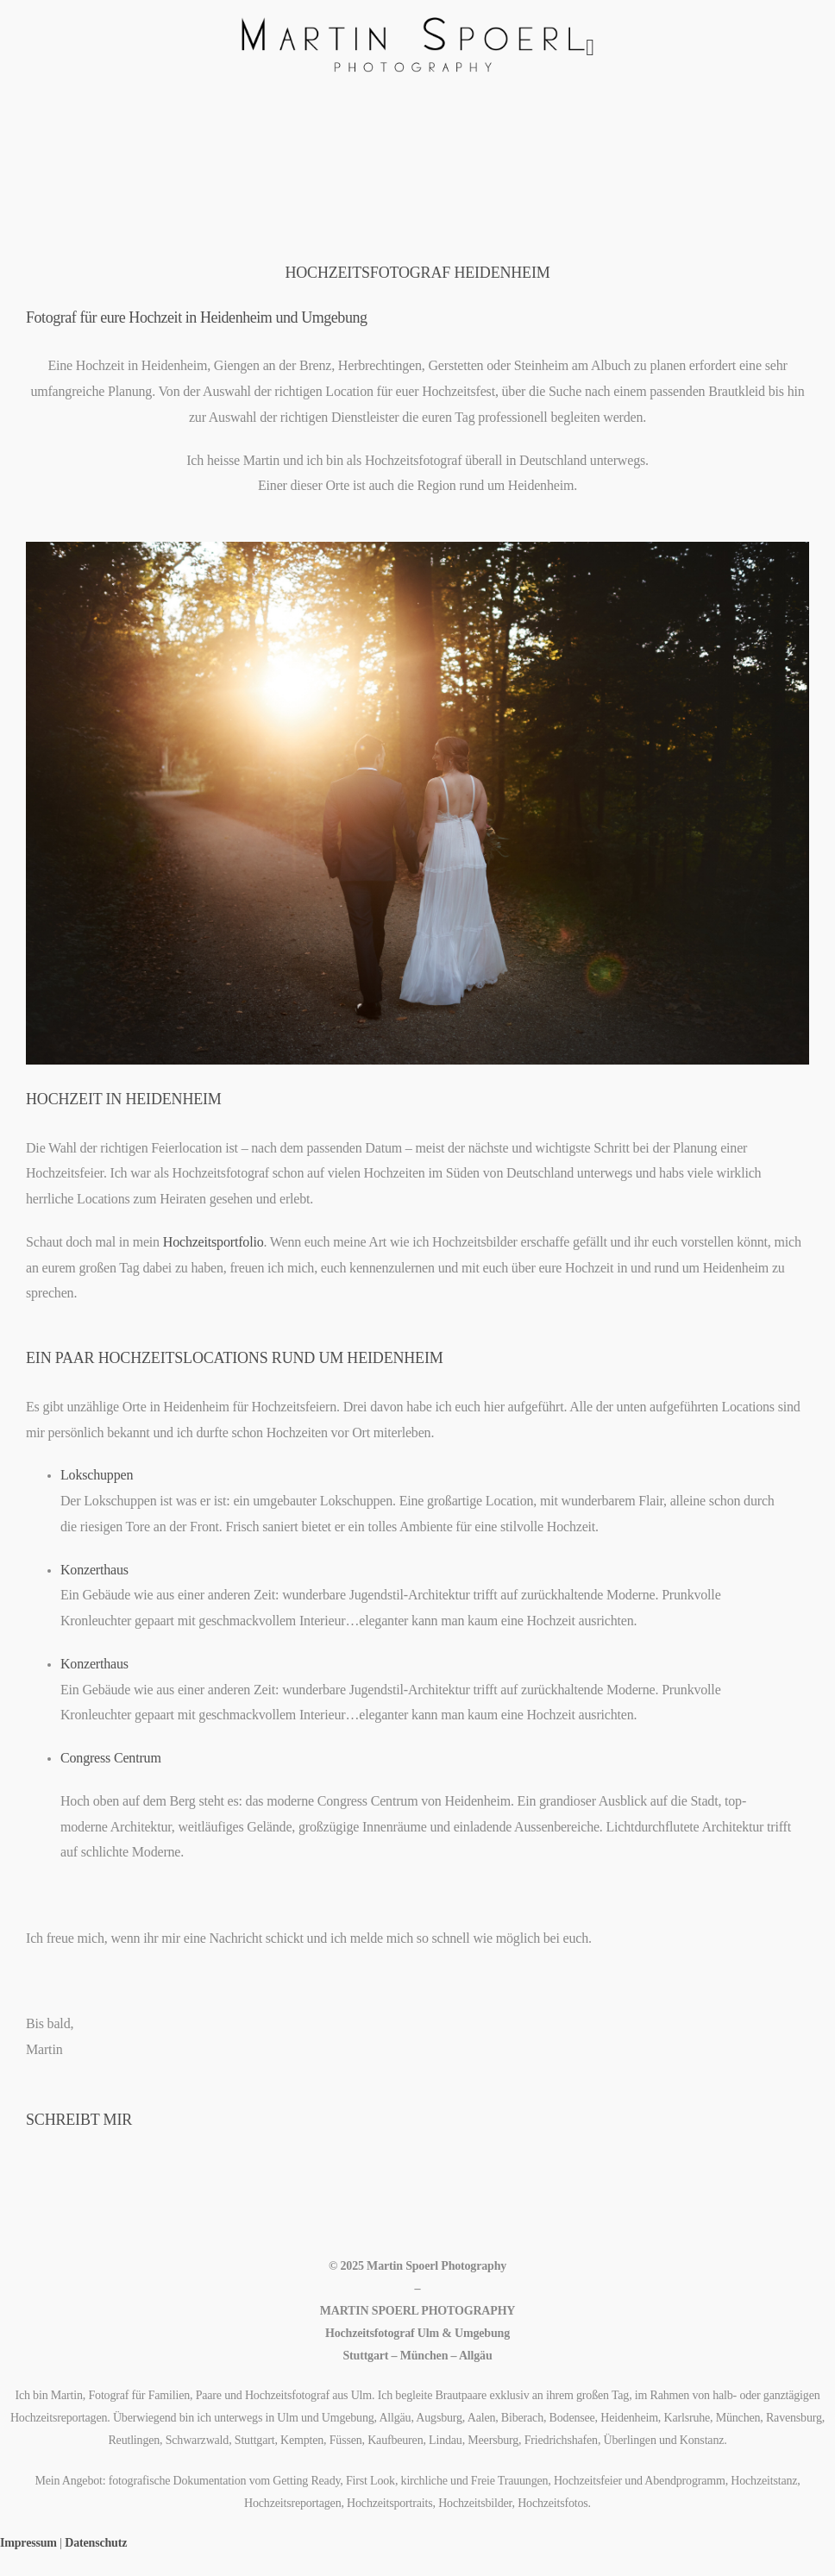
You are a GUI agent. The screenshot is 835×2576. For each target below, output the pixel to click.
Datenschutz (96, 2542)
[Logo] (413, 48)
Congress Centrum (110, 1757)
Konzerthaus (94, 1569)
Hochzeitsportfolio (213, 1242)
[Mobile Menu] (590, 48)
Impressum (28, 2542)
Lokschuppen (96, 1474)
